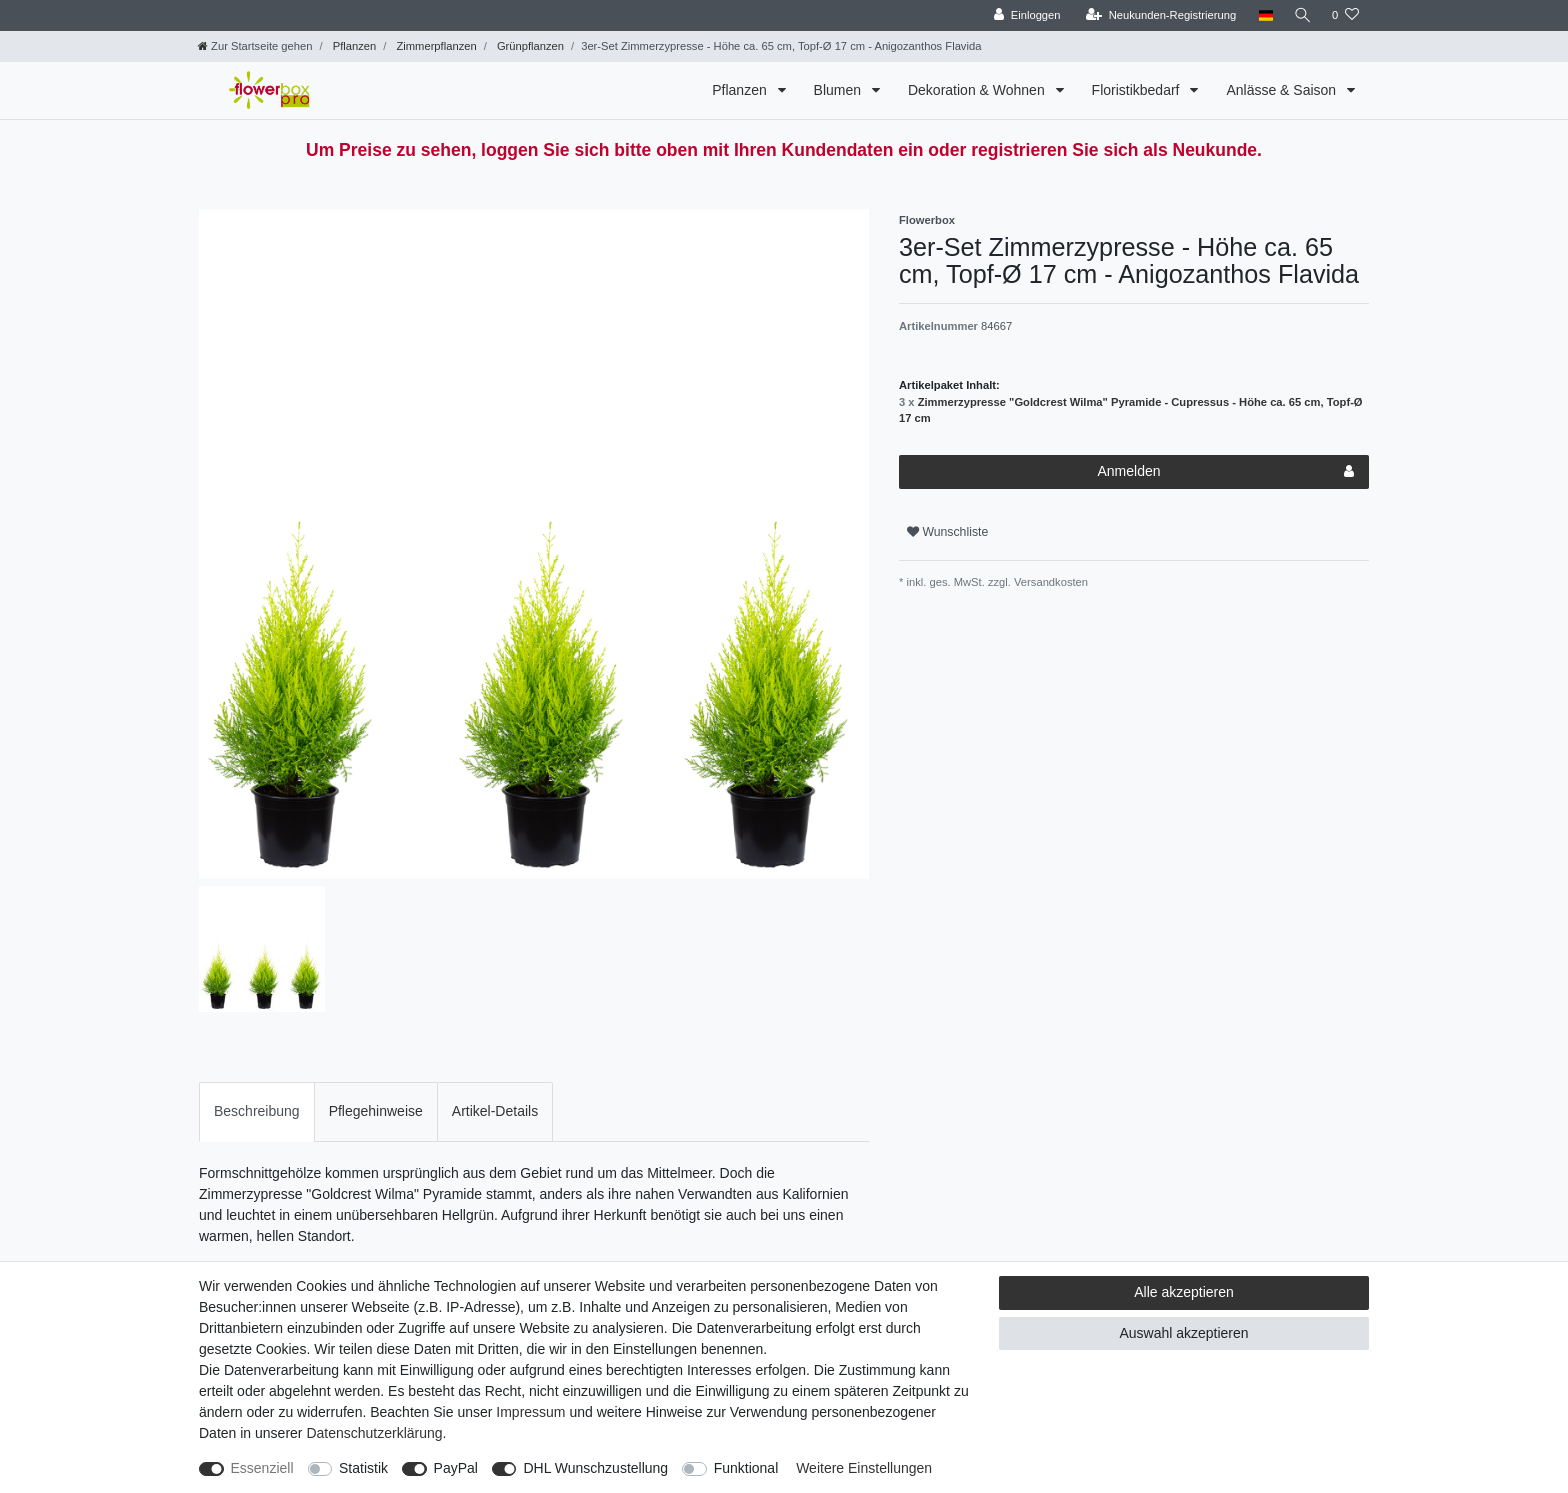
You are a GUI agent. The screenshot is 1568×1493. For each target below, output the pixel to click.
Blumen (839, 90)
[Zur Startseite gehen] (255, 46)
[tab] (257, 1111)
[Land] (1261, 15)
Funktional (746, 1468)
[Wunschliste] (1345, 15)
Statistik (363, 1468)
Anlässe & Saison (1283, 90)
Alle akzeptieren (1184, 1292)
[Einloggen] (1023, 15)
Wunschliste (947, 532)
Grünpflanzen (529, 46)
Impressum (530, 1412)
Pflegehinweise (376, 1111)
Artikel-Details (495, 1111)
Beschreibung (257, 1111)
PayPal (456, 1468)
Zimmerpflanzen (434, 46)
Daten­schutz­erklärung (374, 1433)
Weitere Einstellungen (864, 1468)
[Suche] (1301, 15)
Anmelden (1225, 472)
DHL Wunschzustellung (595, 1468)
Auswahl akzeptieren (1183, 1333)
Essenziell (262, 1468)
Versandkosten (1049, 582)
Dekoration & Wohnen (978, 90)
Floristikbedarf (1138, 90)
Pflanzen (353, 46)
